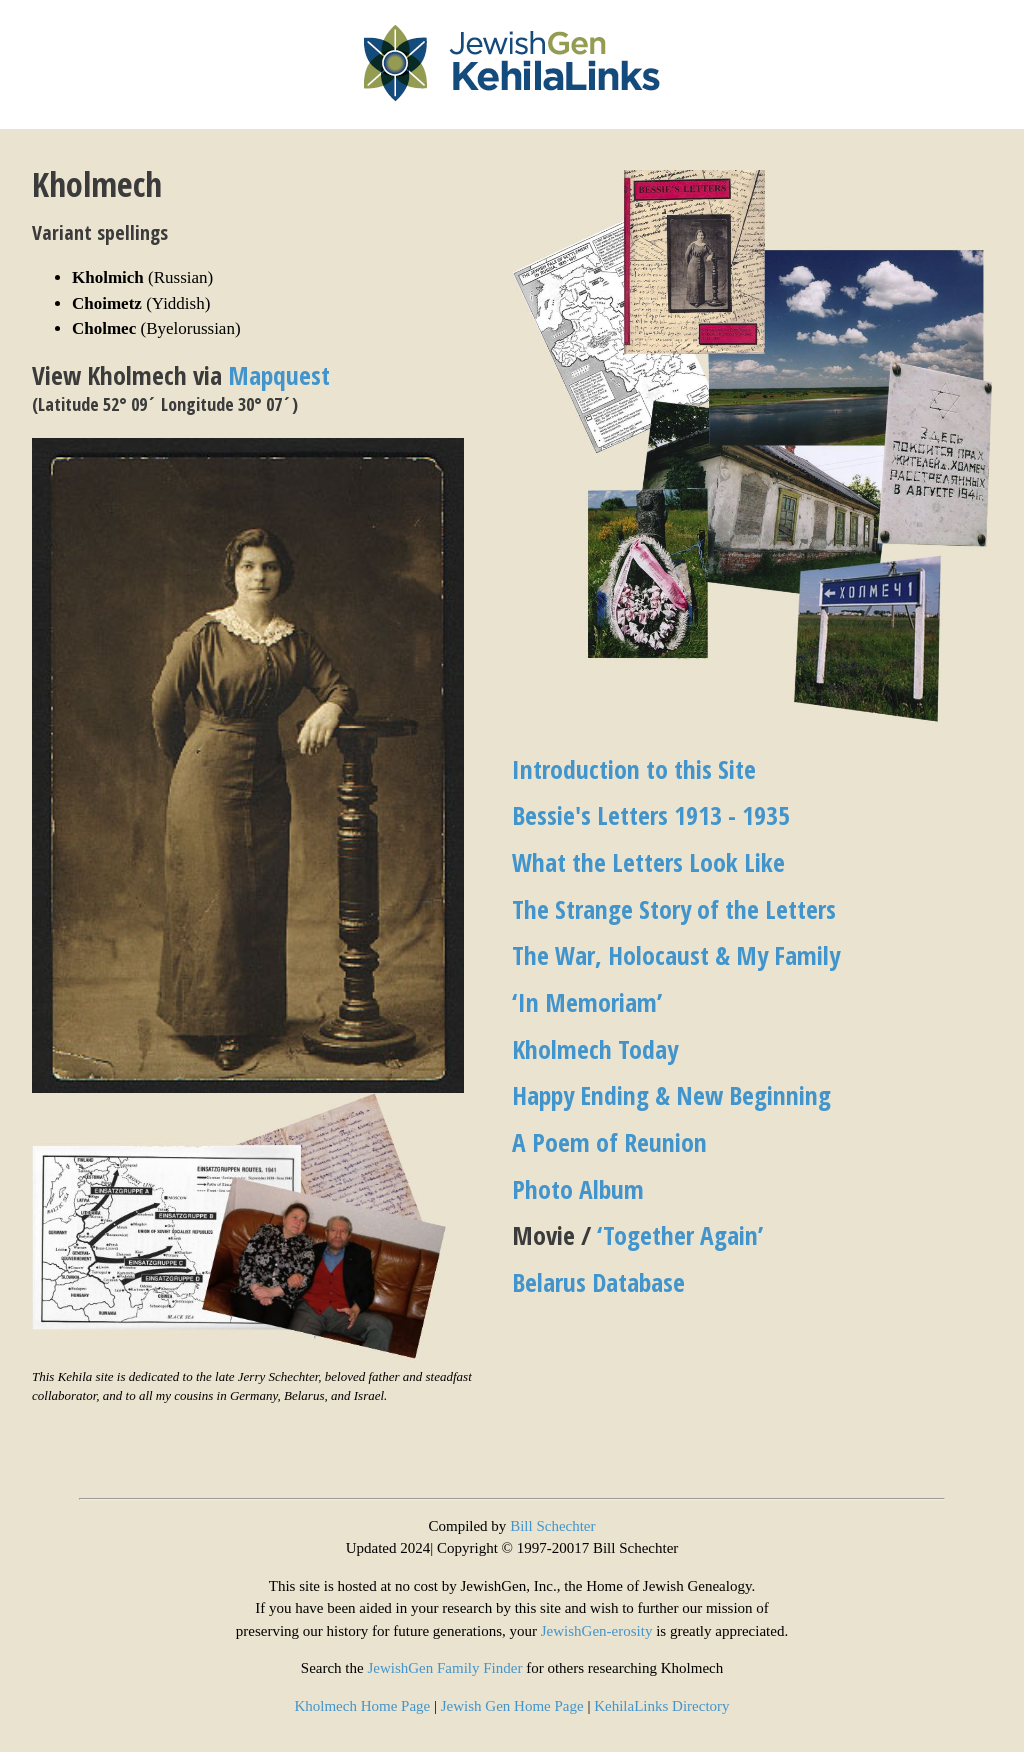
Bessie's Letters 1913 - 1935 (651, 815)
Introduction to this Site (634, 769)
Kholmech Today (595, 1049)
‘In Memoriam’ (587, 1002)
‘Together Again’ (680, 1235)
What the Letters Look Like (648, 862)
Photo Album (578, 1189)
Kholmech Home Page (362, 1706)
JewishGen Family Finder (444, 1668)
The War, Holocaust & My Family (676, 955)
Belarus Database (598, 1282)
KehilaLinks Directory (661, 1706)
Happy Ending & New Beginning (671, 1095)
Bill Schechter (552, 1526)
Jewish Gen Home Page (512, 1706)
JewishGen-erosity (597, 1631)
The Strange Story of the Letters (674, 909)
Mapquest (279, 375)
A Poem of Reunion (609, 1142)
